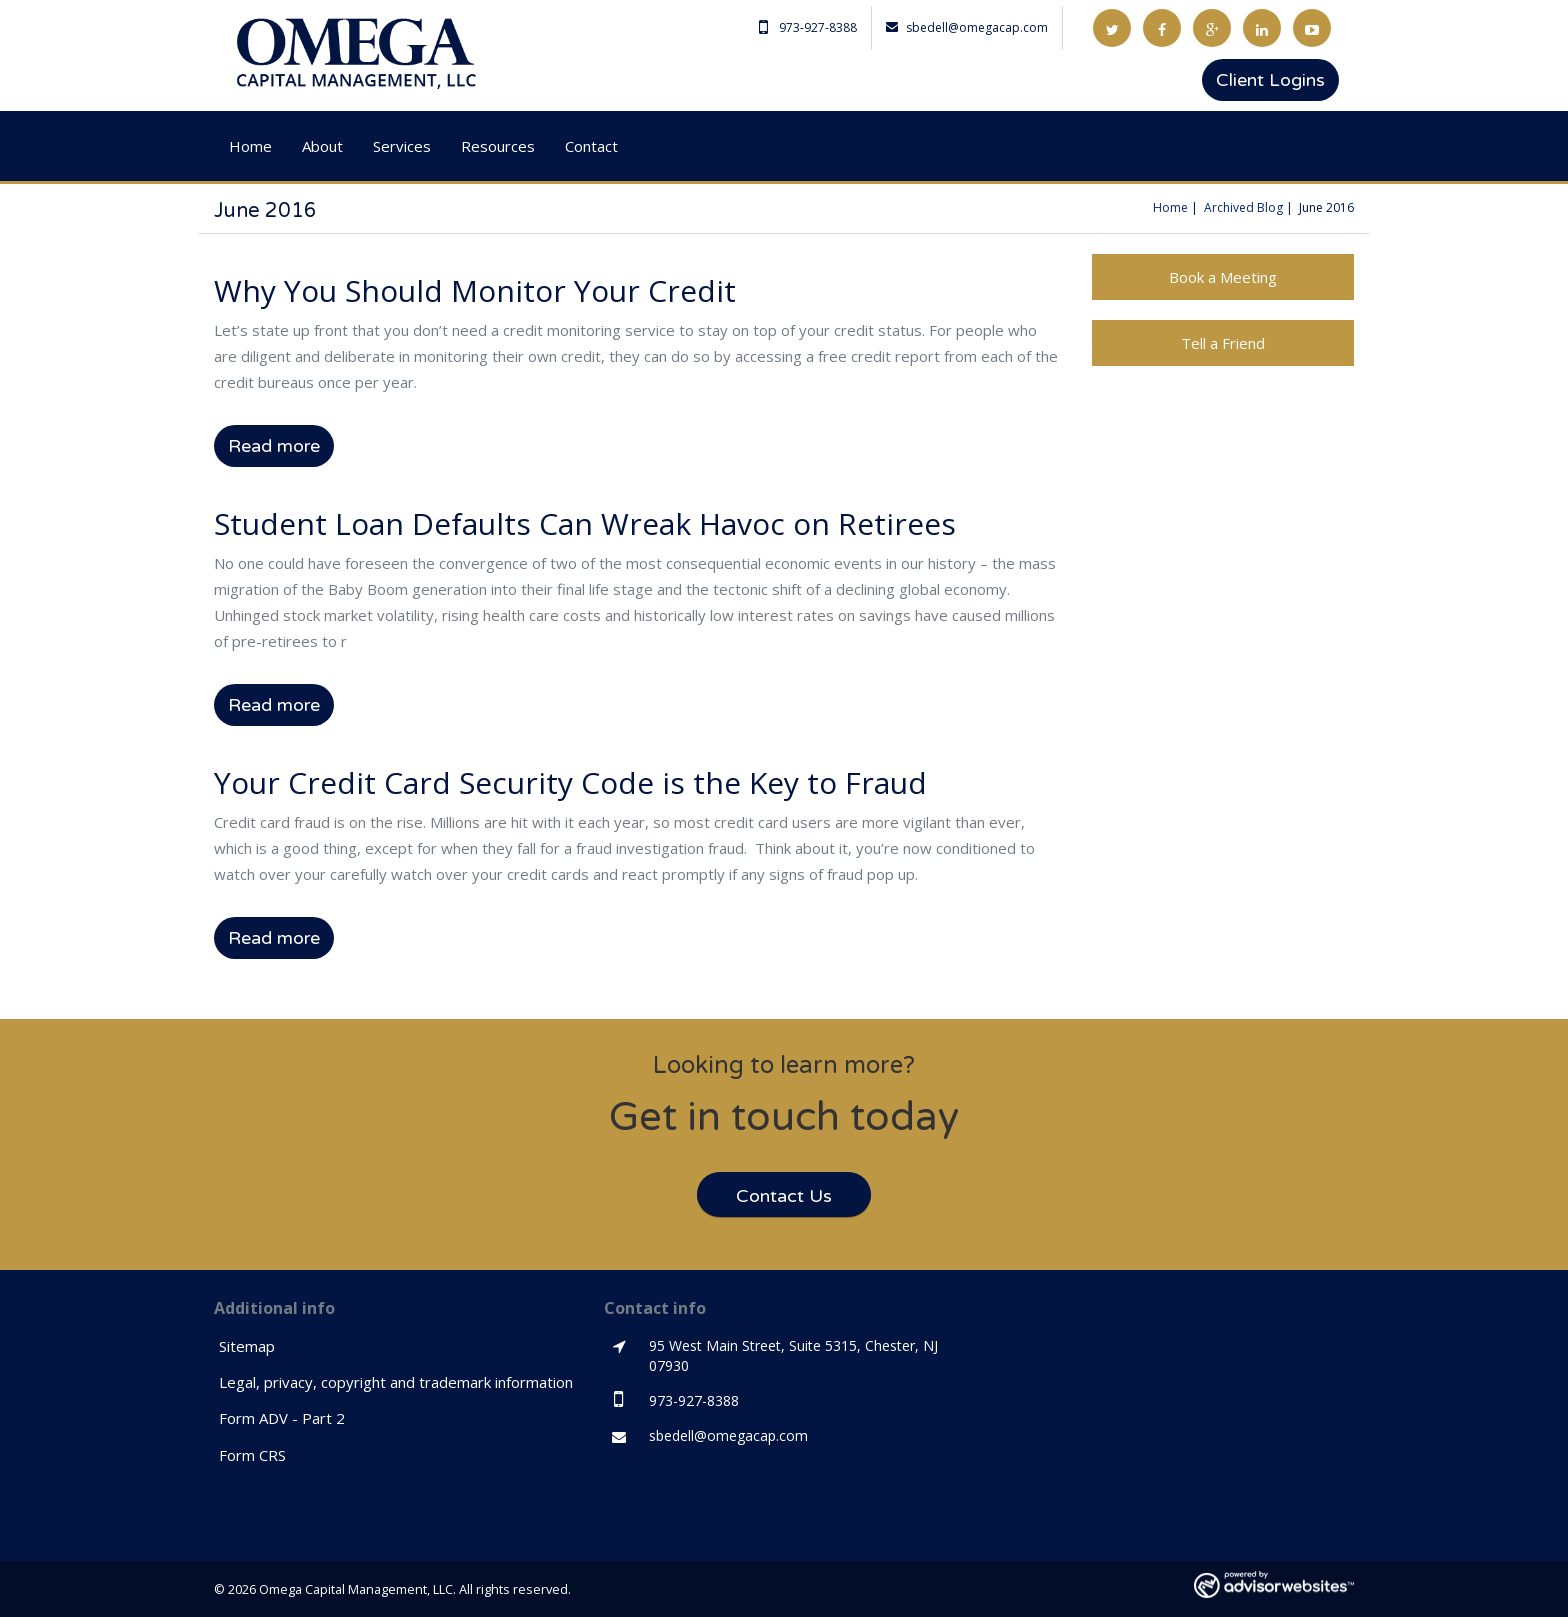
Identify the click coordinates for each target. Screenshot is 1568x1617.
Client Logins (1270, 80)
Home (250, 146)
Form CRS (252, 1455)
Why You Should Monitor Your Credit (475, 290)
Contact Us (784, 1196)
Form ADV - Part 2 (282, 1418)
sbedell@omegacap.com (967, 27)
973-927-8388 (808, 27)
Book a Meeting (1223, 277)
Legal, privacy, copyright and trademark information (396, 1382)
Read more (274, 446)
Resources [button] (498, 146)
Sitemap (247, 1346)
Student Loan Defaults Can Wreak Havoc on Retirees (585, 523)
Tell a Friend (1223, 343)
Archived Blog (1243, 207)
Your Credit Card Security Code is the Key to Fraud (570, 782)
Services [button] (402, 146)
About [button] (322, 146)
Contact (591, 146)
